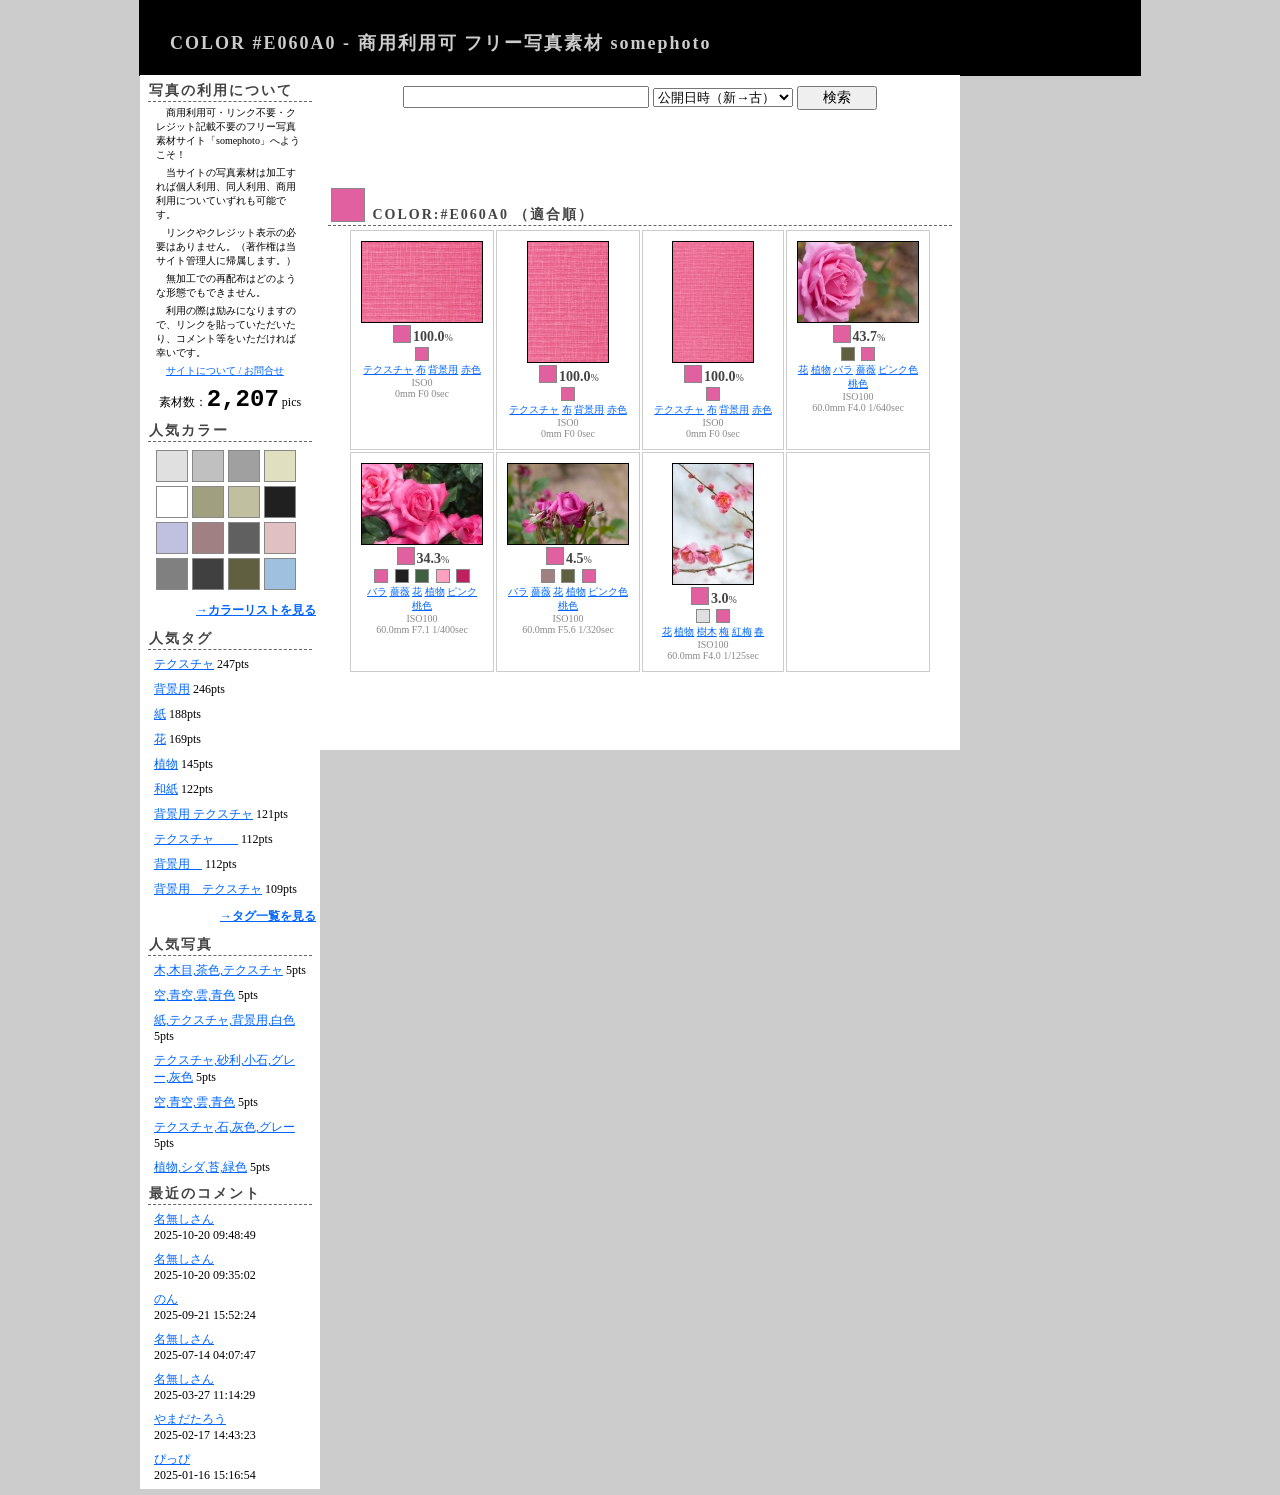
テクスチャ (184, 670)
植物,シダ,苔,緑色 (200, 1173)
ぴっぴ (172, 1465)
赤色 (471, 369)
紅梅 (742, 631)
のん (166, 1305)
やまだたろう (190, 1425)
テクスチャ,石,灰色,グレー (224, 1133)
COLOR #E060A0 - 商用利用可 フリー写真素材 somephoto (441, 43)
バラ (843, 369)
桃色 (858, 383)
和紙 (166, 795)
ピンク (462, 591)
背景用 (172, 695)
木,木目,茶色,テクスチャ (218, 976)
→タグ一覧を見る (268, 922)
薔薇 (866, 369)
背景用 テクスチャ (203, 820)
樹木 (707, 631)
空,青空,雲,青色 (194, 1001)
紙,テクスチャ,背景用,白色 (224, 1026)
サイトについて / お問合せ (225, 370)
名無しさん (184, 1225)
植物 (166, 770)
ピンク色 (898, 369)
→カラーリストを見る (256, 616)
